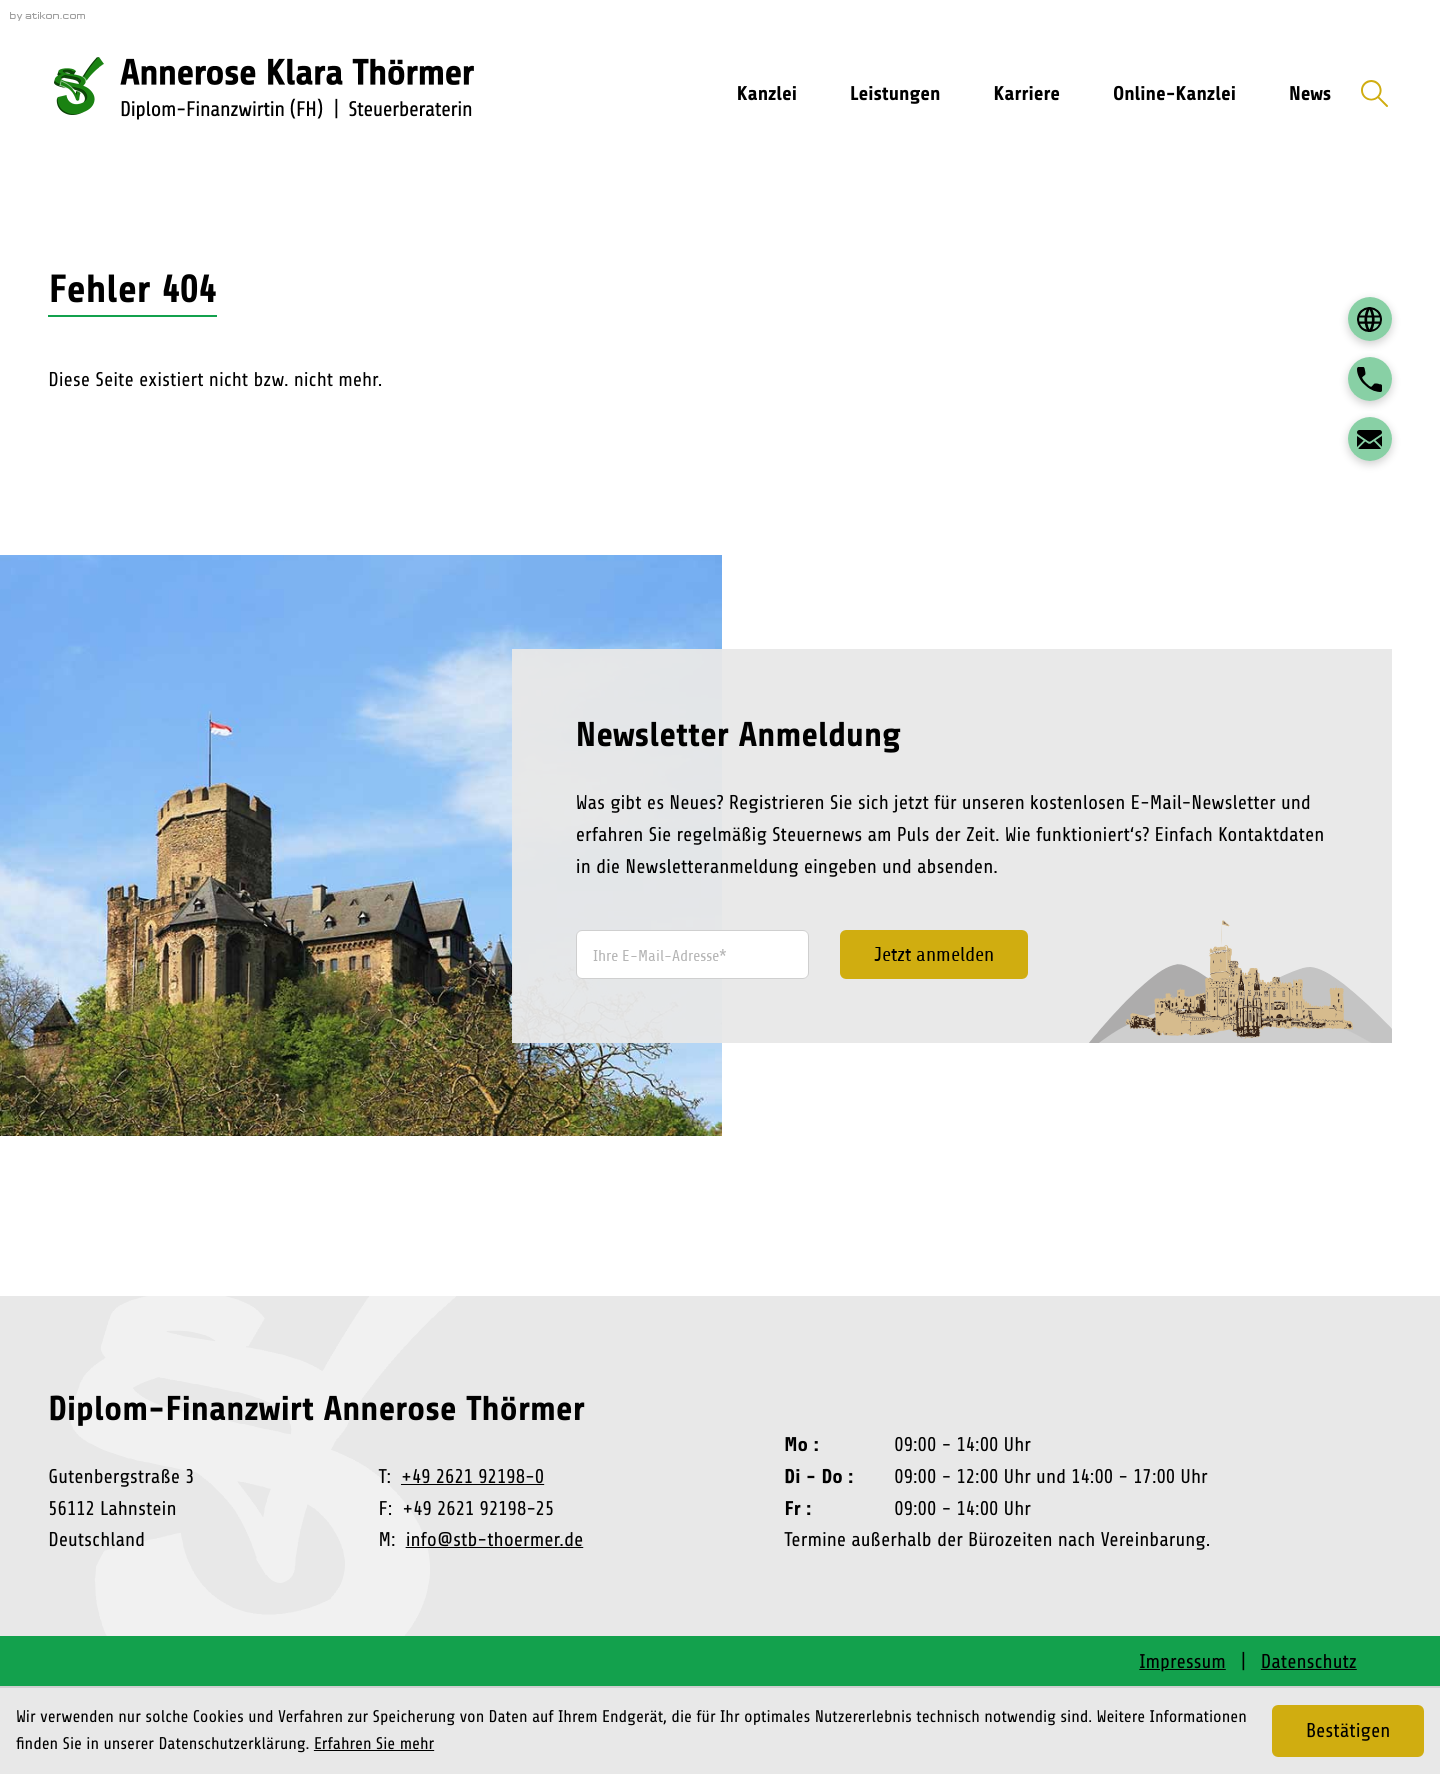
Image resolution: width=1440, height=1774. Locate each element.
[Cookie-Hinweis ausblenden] (1348, 1731)
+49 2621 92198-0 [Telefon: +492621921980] (472, 1476)
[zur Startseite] (299, 93)
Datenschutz (1309, 1661)
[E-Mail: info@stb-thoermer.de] (1370, 439)
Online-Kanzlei (1174, 93)
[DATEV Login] (1370, 319)
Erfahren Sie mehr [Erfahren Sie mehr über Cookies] (374, 1744)
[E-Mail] (692, 954)
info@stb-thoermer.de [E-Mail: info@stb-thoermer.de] (495, 1539)
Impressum (1182, 1661)
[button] (1370, 379)
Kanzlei (767, 93)
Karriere (1027, 93)
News (1310, 93)
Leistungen (895, 93)
